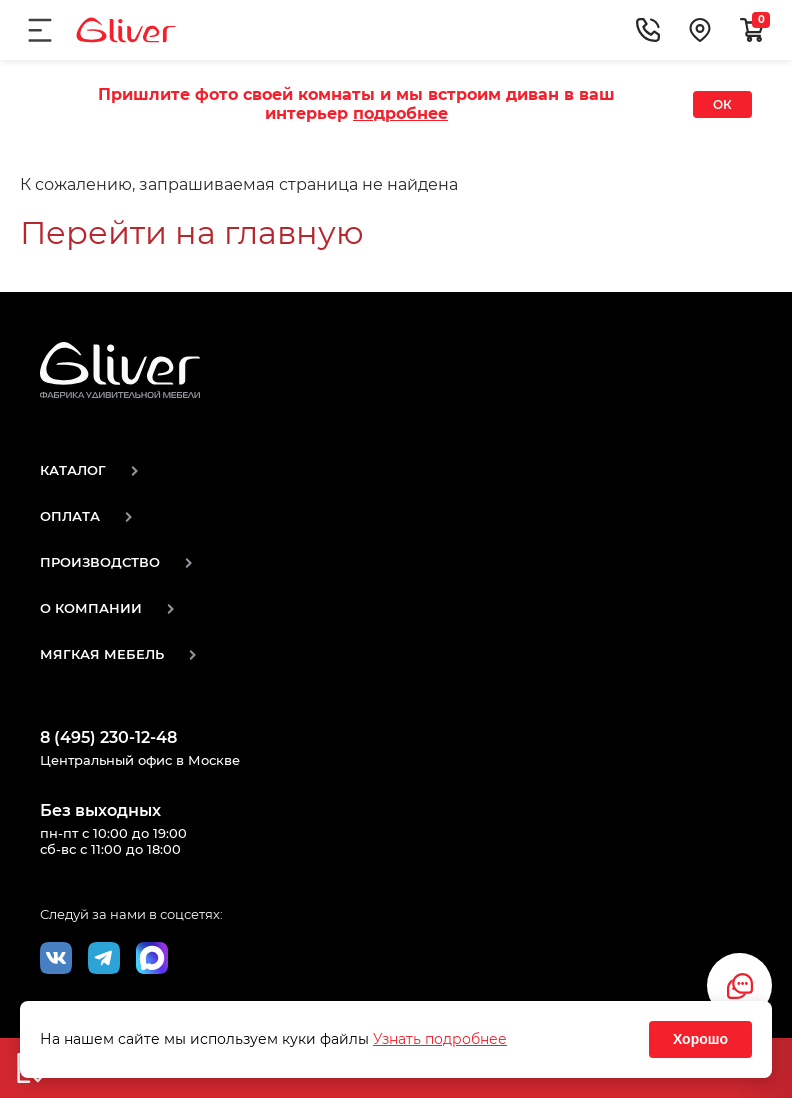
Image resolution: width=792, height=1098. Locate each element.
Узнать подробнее (440, 1039)
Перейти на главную (192, 232)
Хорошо (700, 1039)
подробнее (400, 113)
